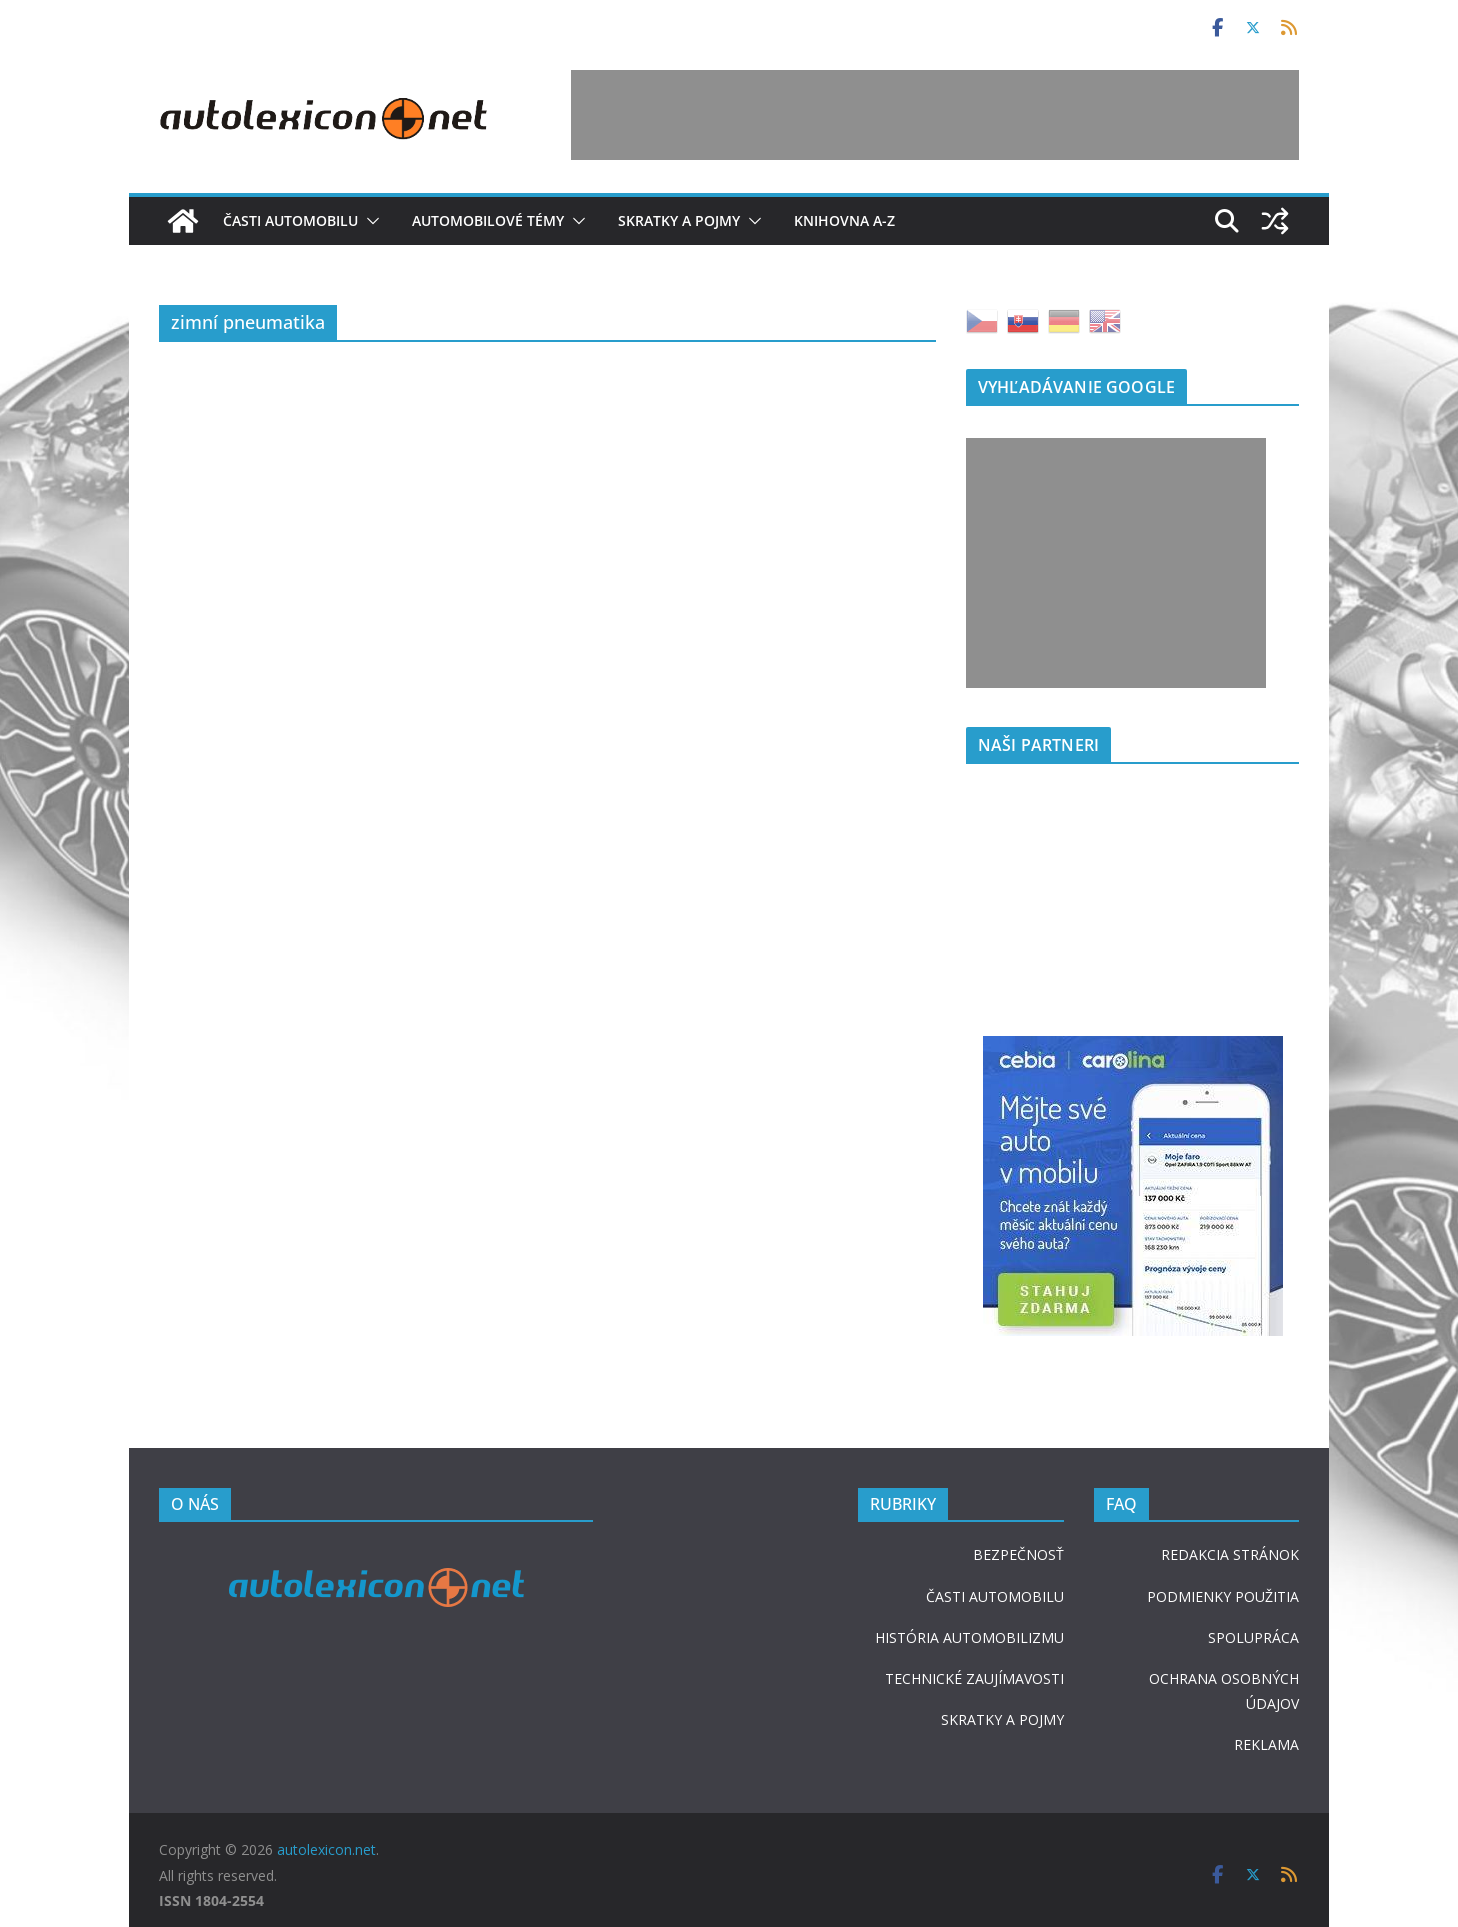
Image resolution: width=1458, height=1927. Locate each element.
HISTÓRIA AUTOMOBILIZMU (969, 1637)
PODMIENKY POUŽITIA (1223, 1596)
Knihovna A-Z (844, 220)
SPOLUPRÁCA (1253, 1637)
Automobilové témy (488, 220)
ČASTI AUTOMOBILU (995, 1596)
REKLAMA (1266, 1744)
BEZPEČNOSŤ (1018, 1554)
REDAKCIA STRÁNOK (1230, 1554)
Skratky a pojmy (679, 220)
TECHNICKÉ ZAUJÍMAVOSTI (974, 1678)
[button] (369, 221)
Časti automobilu (290, 220)
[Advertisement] (935, 115)
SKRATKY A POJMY (1002, 1719)
